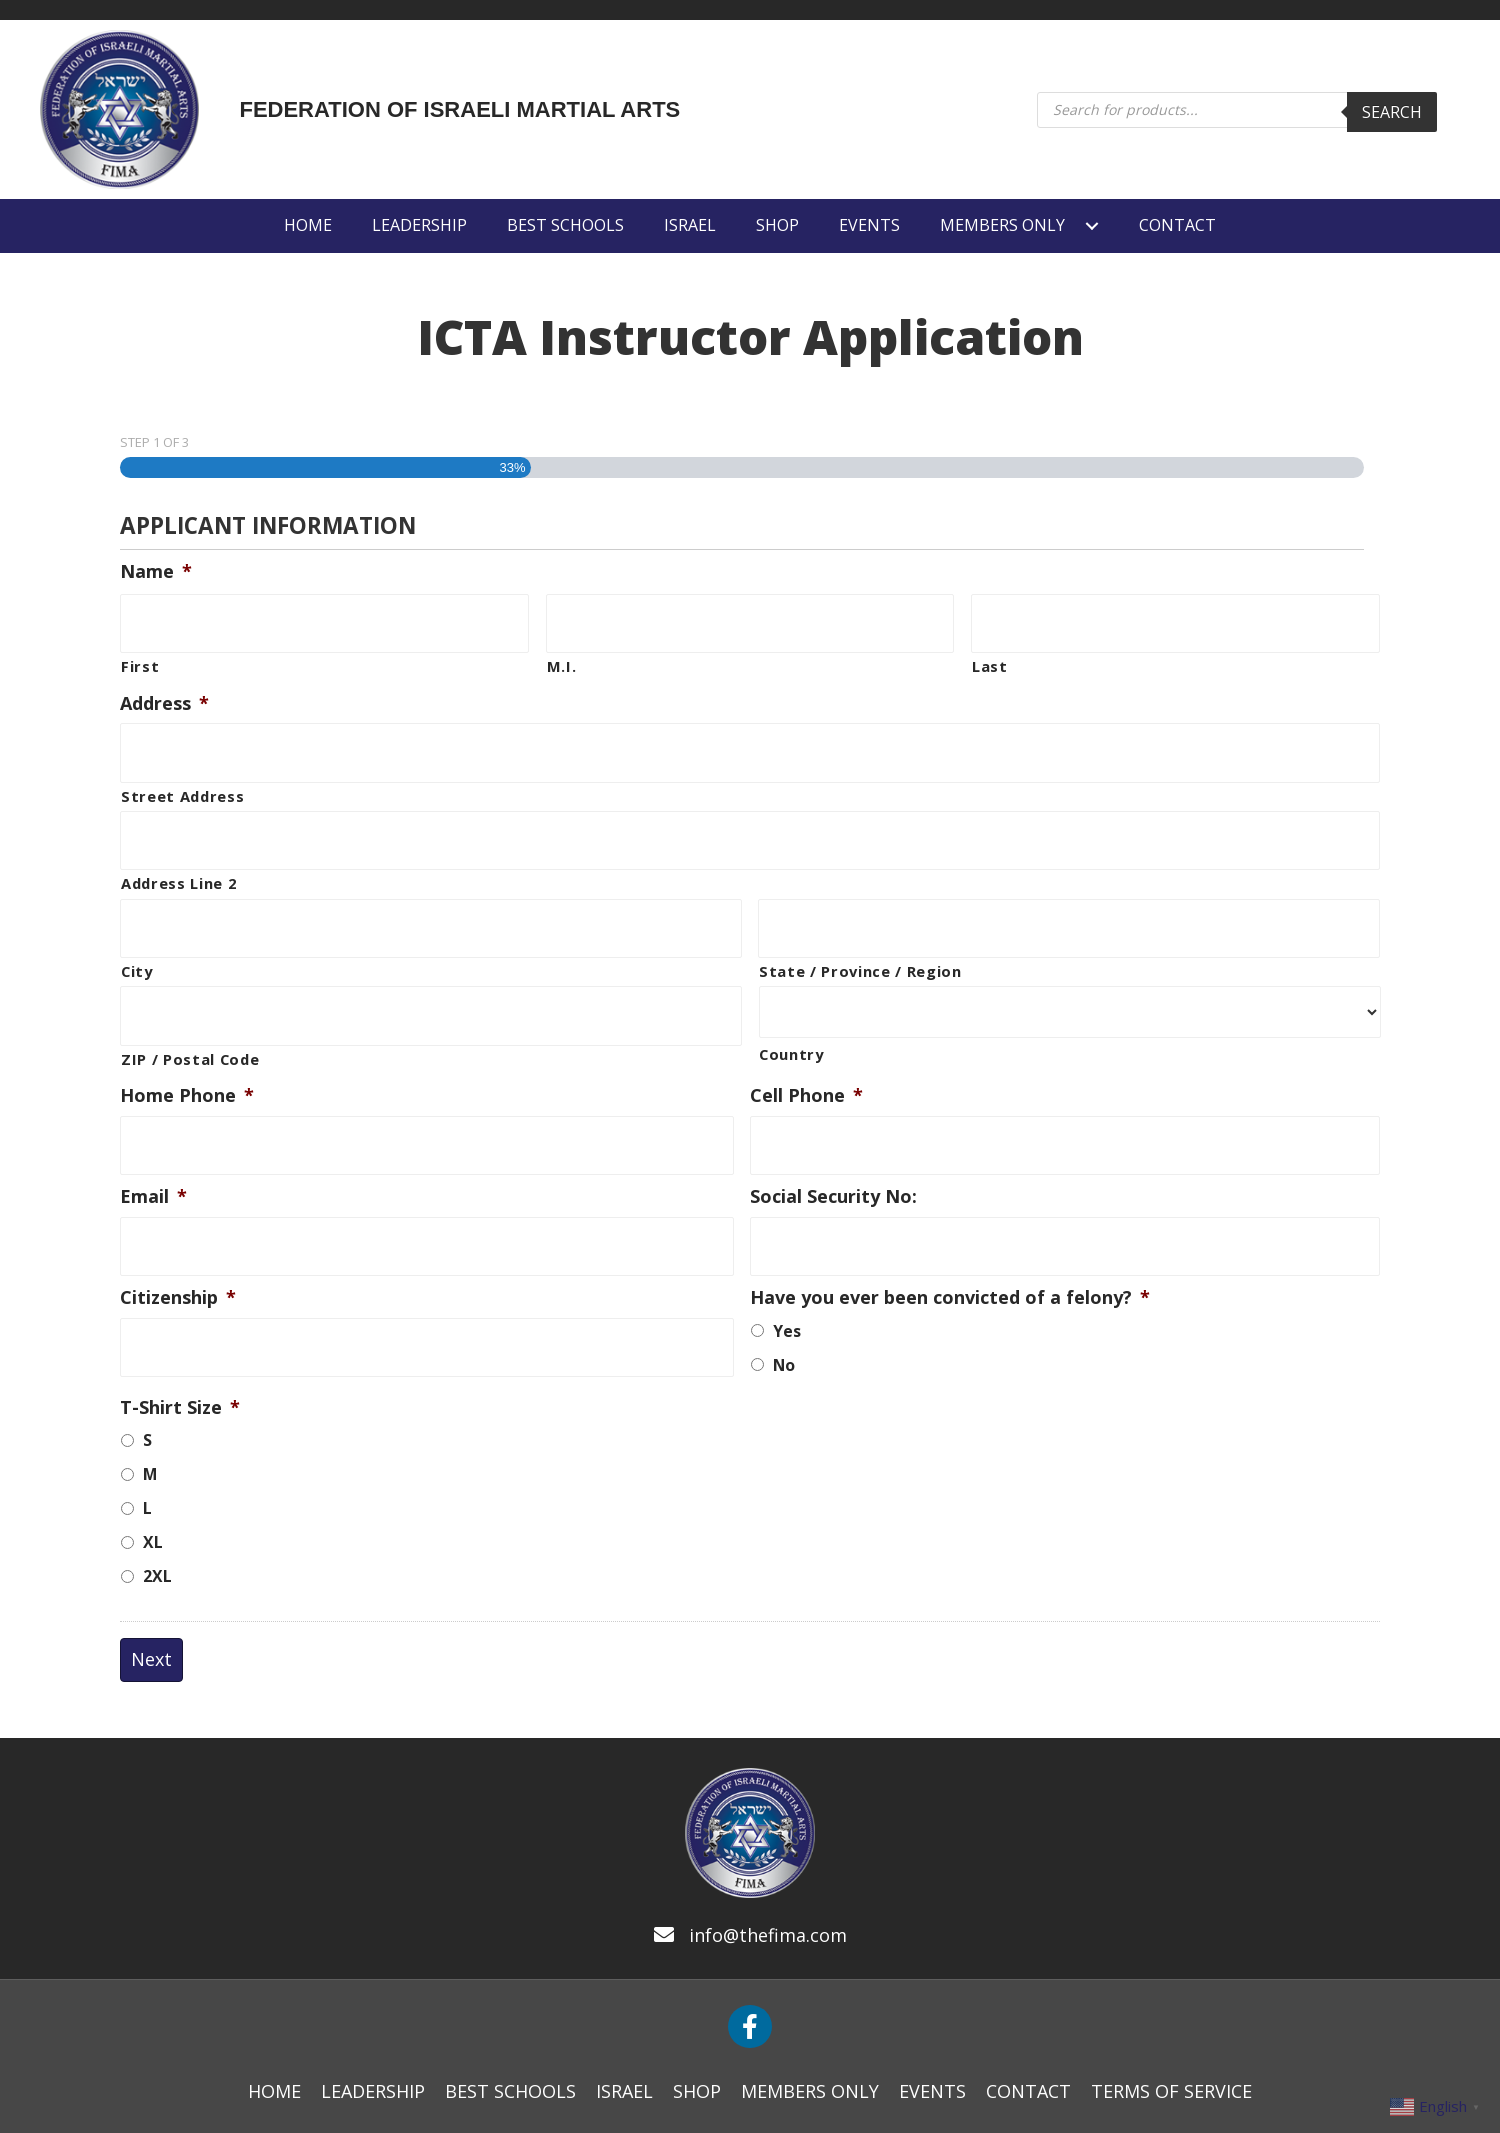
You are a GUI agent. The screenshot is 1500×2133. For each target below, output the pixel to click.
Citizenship (178, 1245)
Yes (787, 1279)
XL (153, 1490)
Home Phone (187, 1059)
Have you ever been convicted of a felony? (950, 1245)
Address (164, 695)
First (140, 658)
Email (153, 1152)
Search (1392, 112)
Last (990, 658)
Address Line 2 (178, 860)
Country (791, 1023)
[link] (308, 225)
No (784, 1313)
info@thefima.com (768, 1883)
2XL (157, 1524)
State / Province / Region (860, 940)
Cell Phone (806, 1059)
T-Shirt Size (180, 1355)
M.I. (562, 658)
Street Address (182, 780)
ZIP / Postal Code (190, 1019)
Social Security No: (833, 1152)
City (137, 940)
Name (156, 571)
